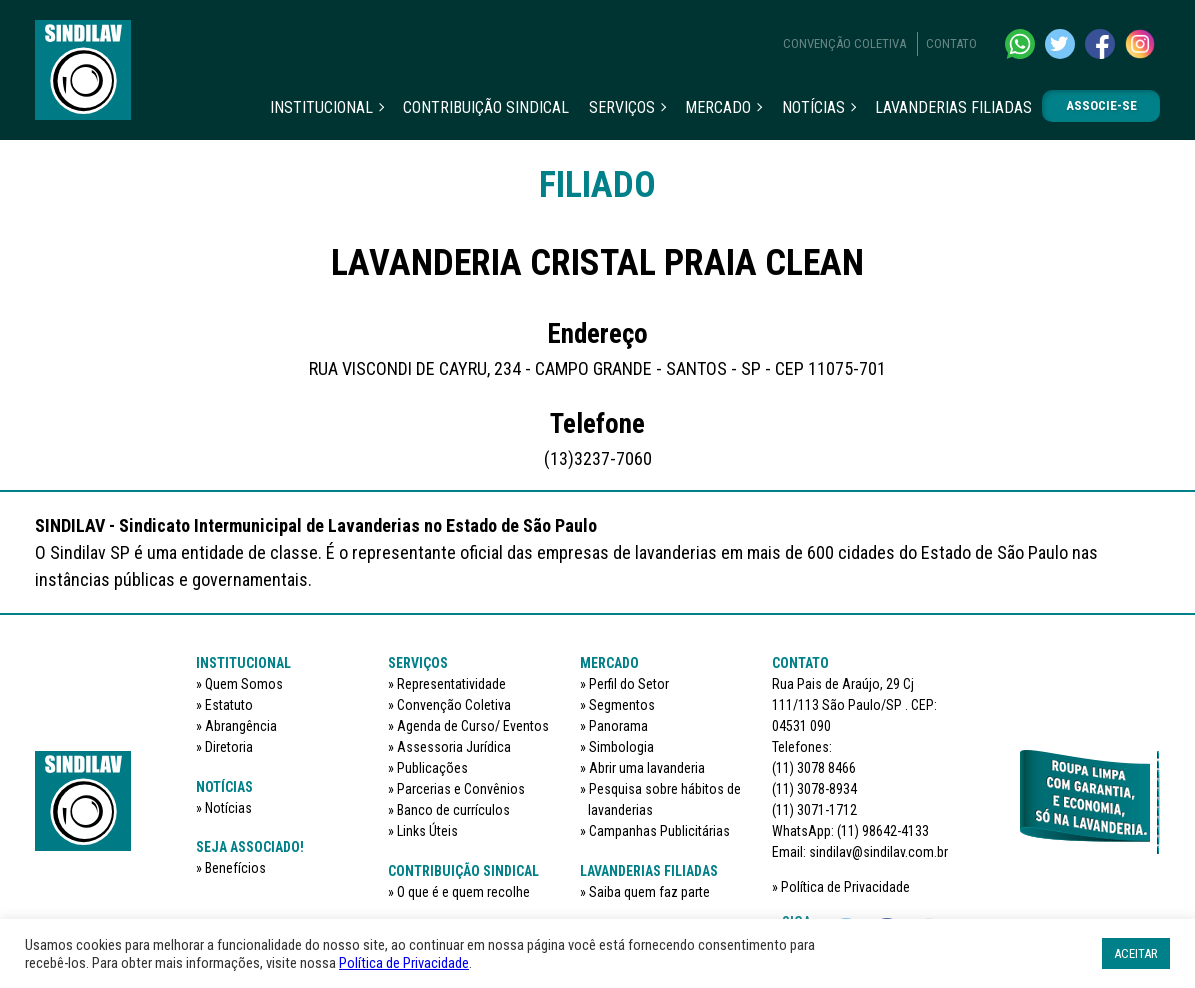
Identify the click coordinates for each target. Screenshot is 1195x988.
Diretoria (229, 747)
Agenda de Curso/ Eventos (473, 726)
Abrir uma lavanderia (647, 768)
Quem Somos (244, 684)
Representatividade (451, 684)
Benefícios (235, 868)
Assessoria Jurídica (454, 747)
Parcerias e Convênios (461, 789)
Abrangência (241, 726)
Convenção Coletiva (844, 43)
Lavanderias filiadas (953, 107)
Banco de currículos (453, 810)
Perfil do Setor (629, 684)
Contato (951, 43)
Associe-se (1101, 105)
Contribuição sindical (486, 107)
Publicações (432, 768)
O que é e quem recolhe (463, 892)
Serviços (622, 107)
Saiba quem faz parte (649, 892)
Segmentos (622, 705)
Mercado (718, 107)
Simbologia (621, 747)
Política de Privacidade (845, 887)
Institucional (321, 107)
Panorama (618, 726)
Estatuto (229, 705)
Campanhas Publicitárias (659, 831)
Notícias (813, 107)
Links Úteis (427, 831)
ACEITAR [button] (1136, 953)
